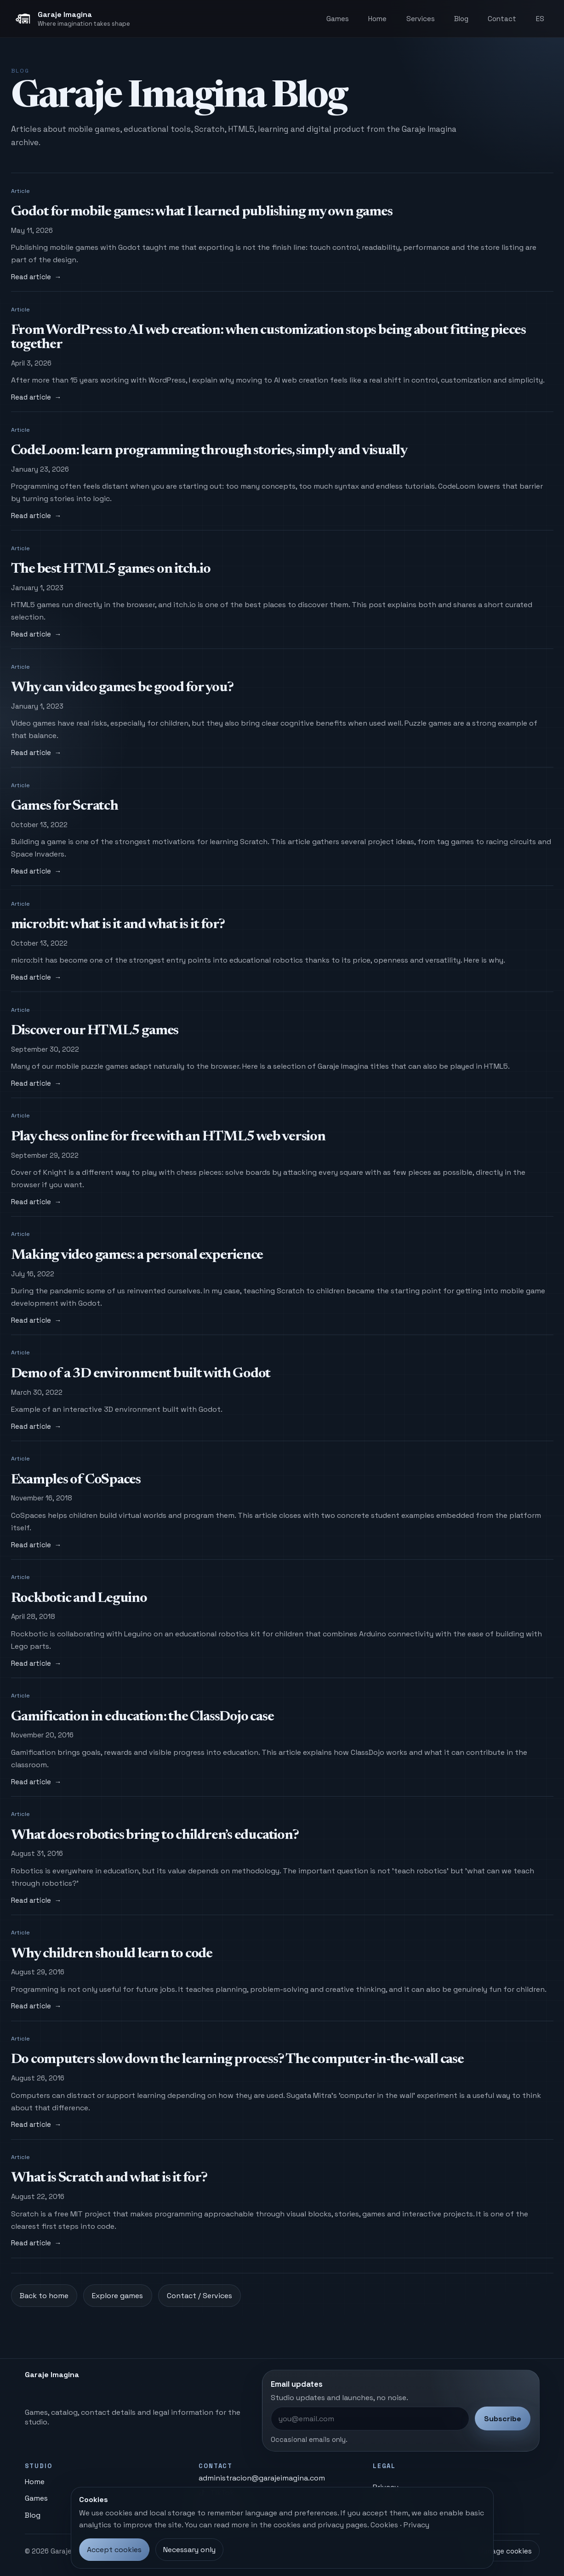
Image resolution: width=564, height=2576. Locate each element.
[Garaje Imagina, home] (72, 19)
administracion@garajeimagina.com (262, 2478)
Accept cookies (114, 2549)
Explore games (117, 2295)
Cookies (384, 2525)
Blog (461, 18)
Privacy (416, 2525)
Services (420, 18)
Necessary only (189, 2549)
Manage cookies (505, 2551)
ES (540, 18)
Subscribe (502, 2419)
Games (337, 18)
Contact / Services (199, 2295)
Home (377, 18)
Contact (502, 18)
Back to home (44, 2295)
